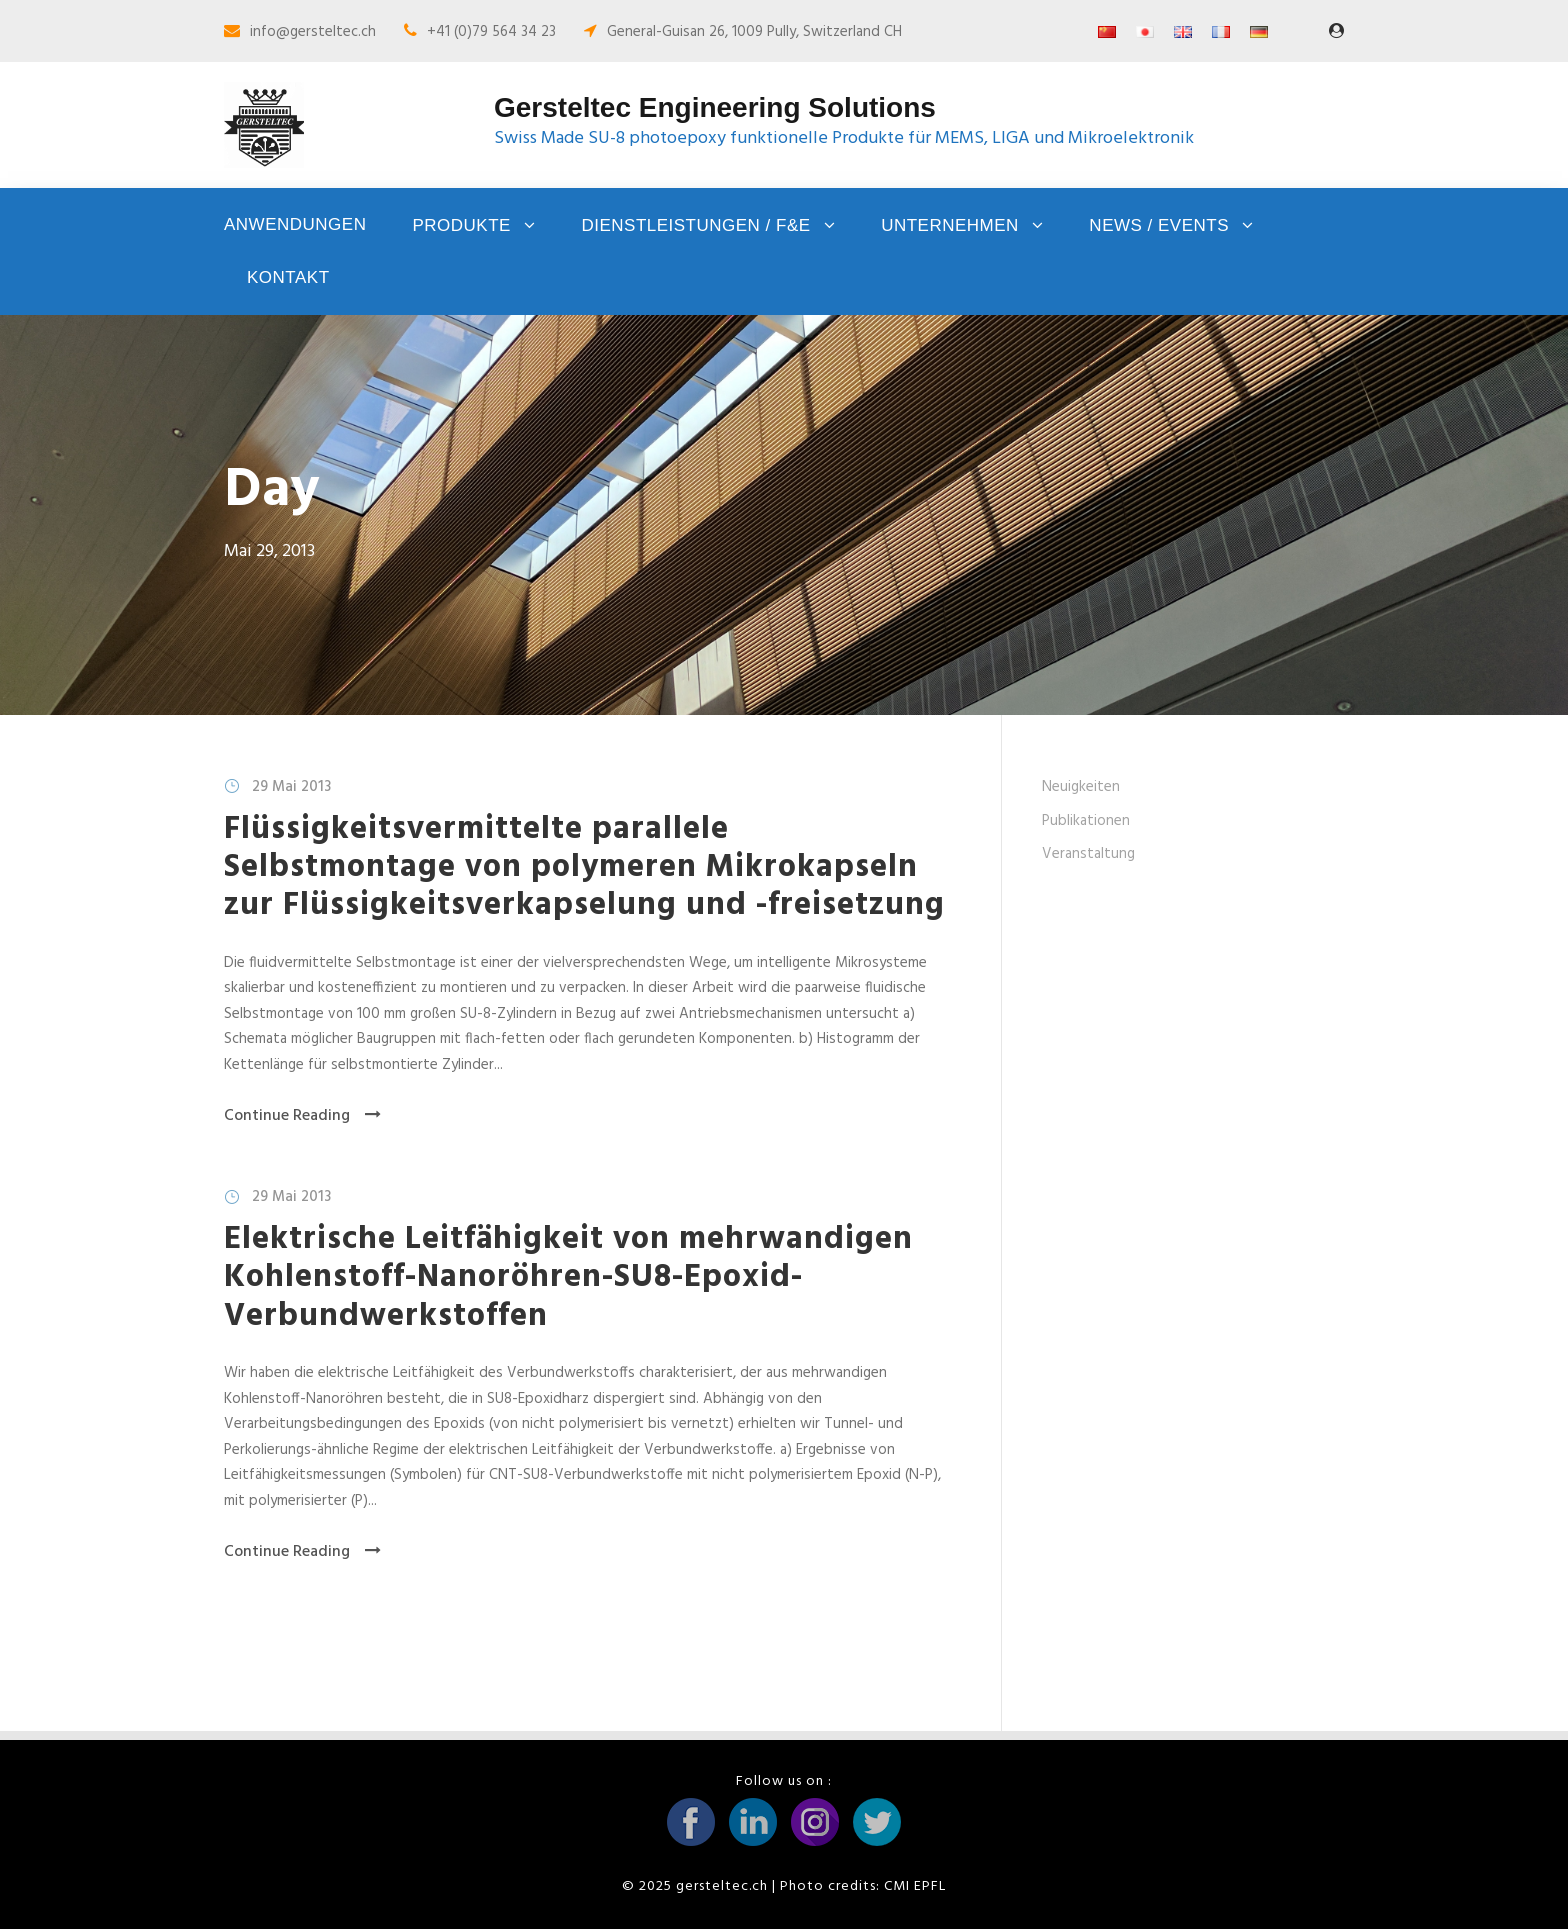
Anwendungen (295, 224)
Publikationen (1086, 821)
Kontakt (288, 277)
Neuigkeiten (1081, 787)
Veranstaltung (1088, 854)
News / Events (1159, 225)
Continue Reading (302, 1116)
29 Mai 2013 (291, 787)
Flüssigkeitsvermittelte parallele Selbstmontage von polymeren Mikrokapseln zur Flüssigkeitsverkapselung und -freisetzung (584, 868)
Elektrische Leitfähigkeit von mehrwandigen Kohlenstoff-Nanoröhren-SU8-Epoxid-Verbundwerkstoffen (568, 1278)
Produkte (461, 225)
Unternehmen (950, 225)
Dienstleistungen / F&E (695, 225)
